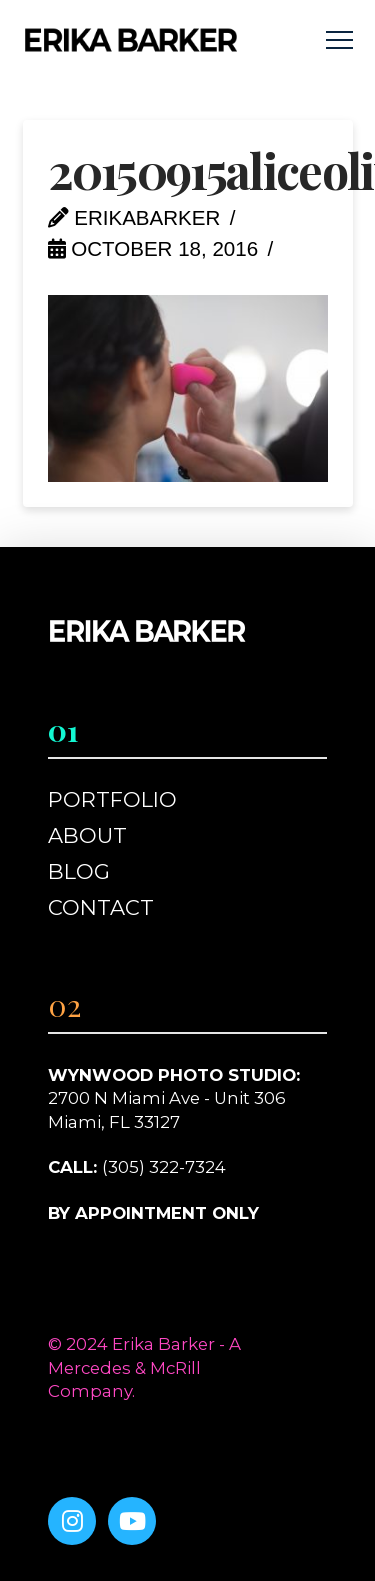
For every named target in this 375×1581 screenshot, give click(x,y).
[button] (339, 40)
